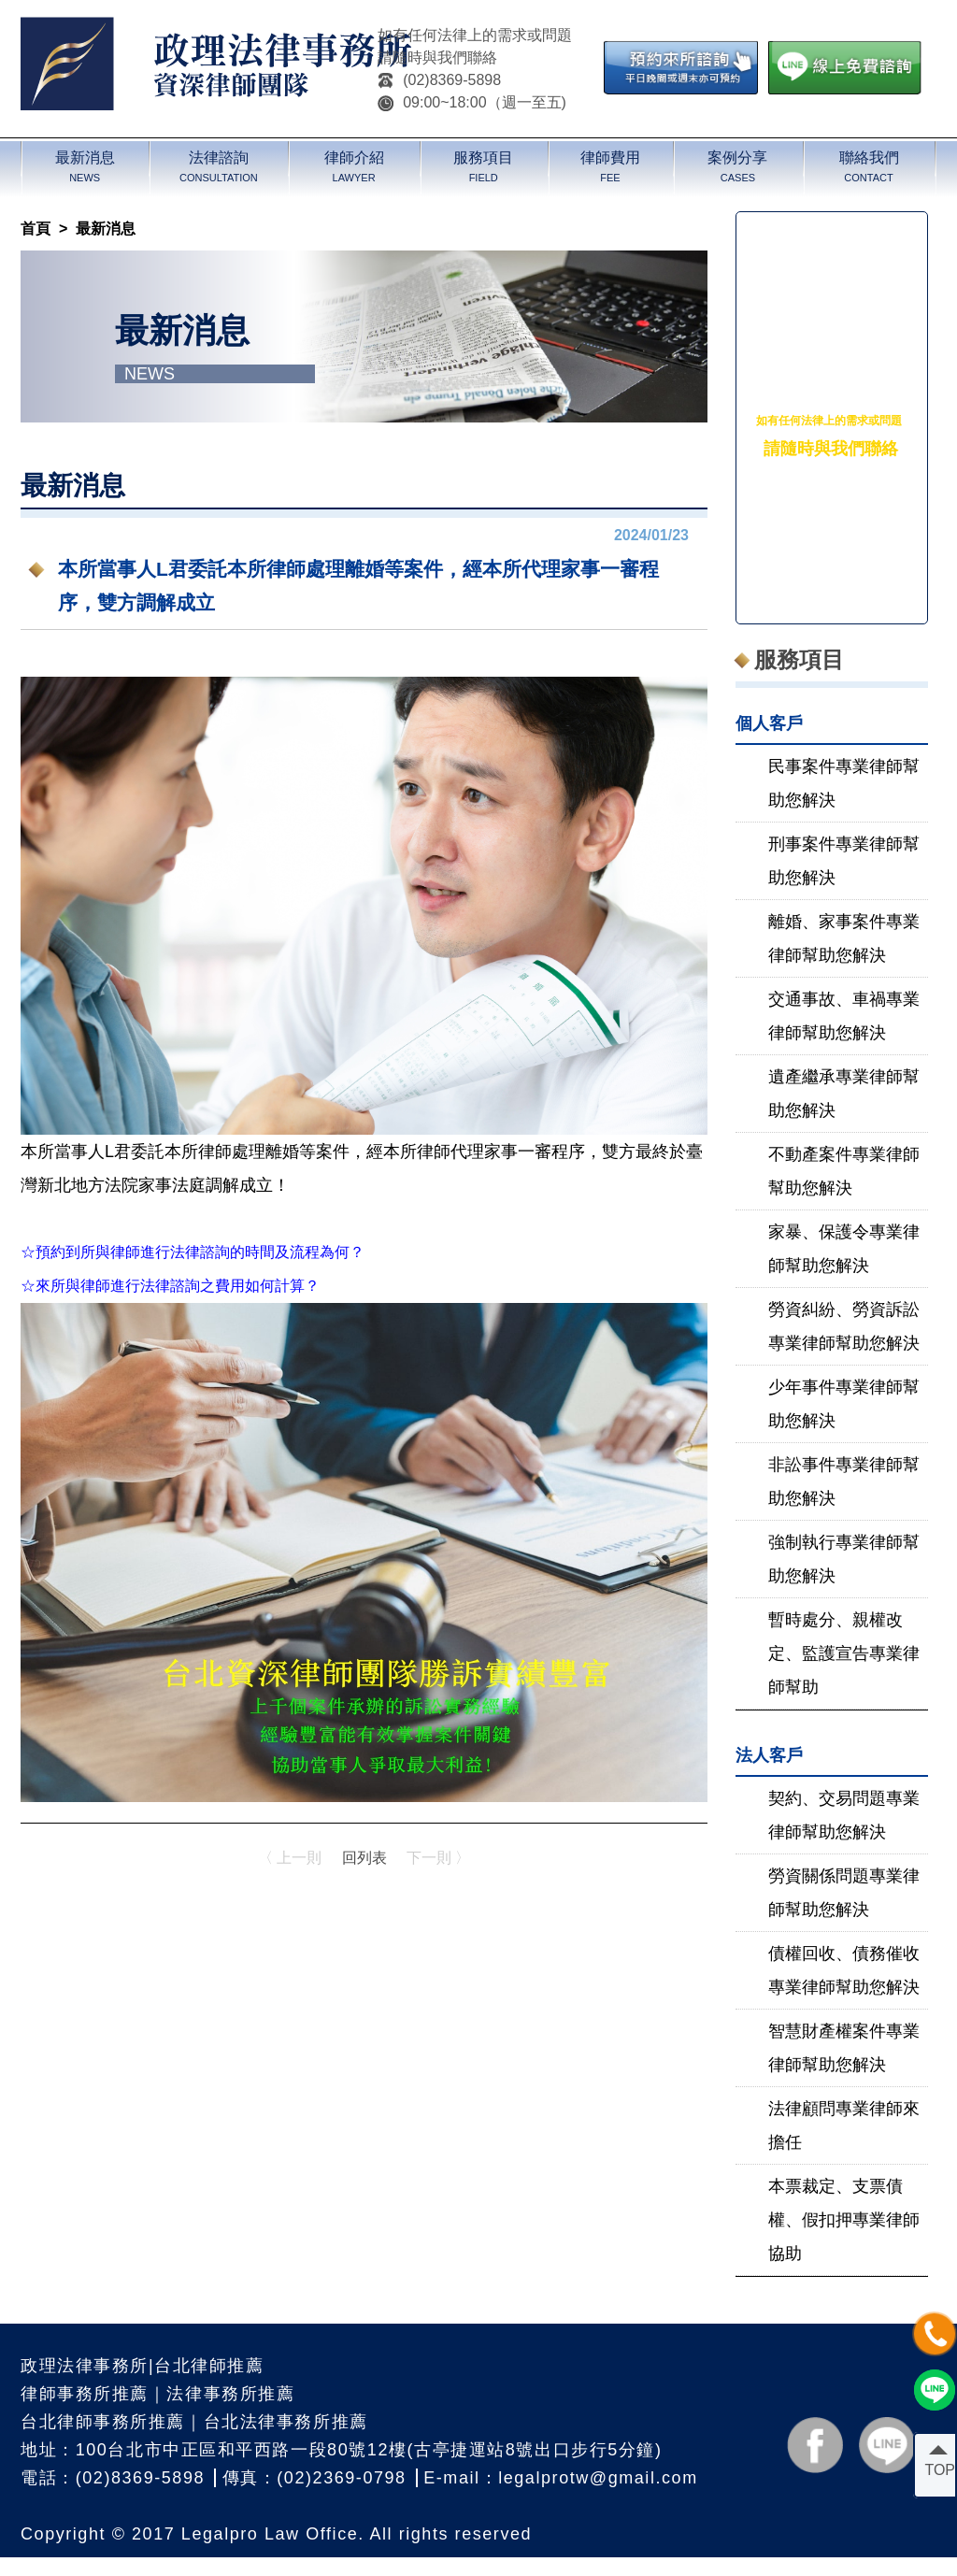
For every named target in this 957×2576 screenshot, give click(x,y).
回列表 (364, 1858)
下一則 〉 (438, 1858)
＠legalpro (834, 547)
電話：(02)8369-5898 (113, 2478)
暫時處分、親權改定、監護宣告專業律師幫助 (844, 1653)
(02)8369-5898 (439, 80)
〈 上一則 (289, 1858)
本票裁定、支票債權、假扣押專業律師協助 (844, 2220)
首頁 (35, 228)
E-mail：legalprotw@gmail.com (560, 2478)
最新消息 (106, 228)
